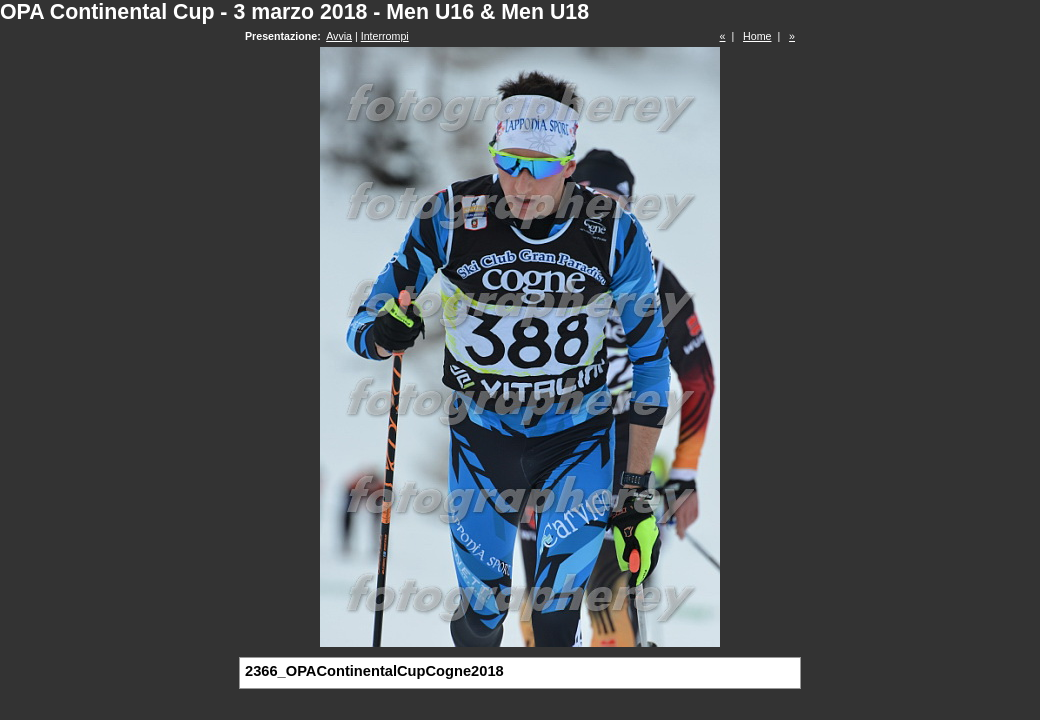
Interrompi (385, 36)
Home (757, 36)
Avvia (339, 36)
